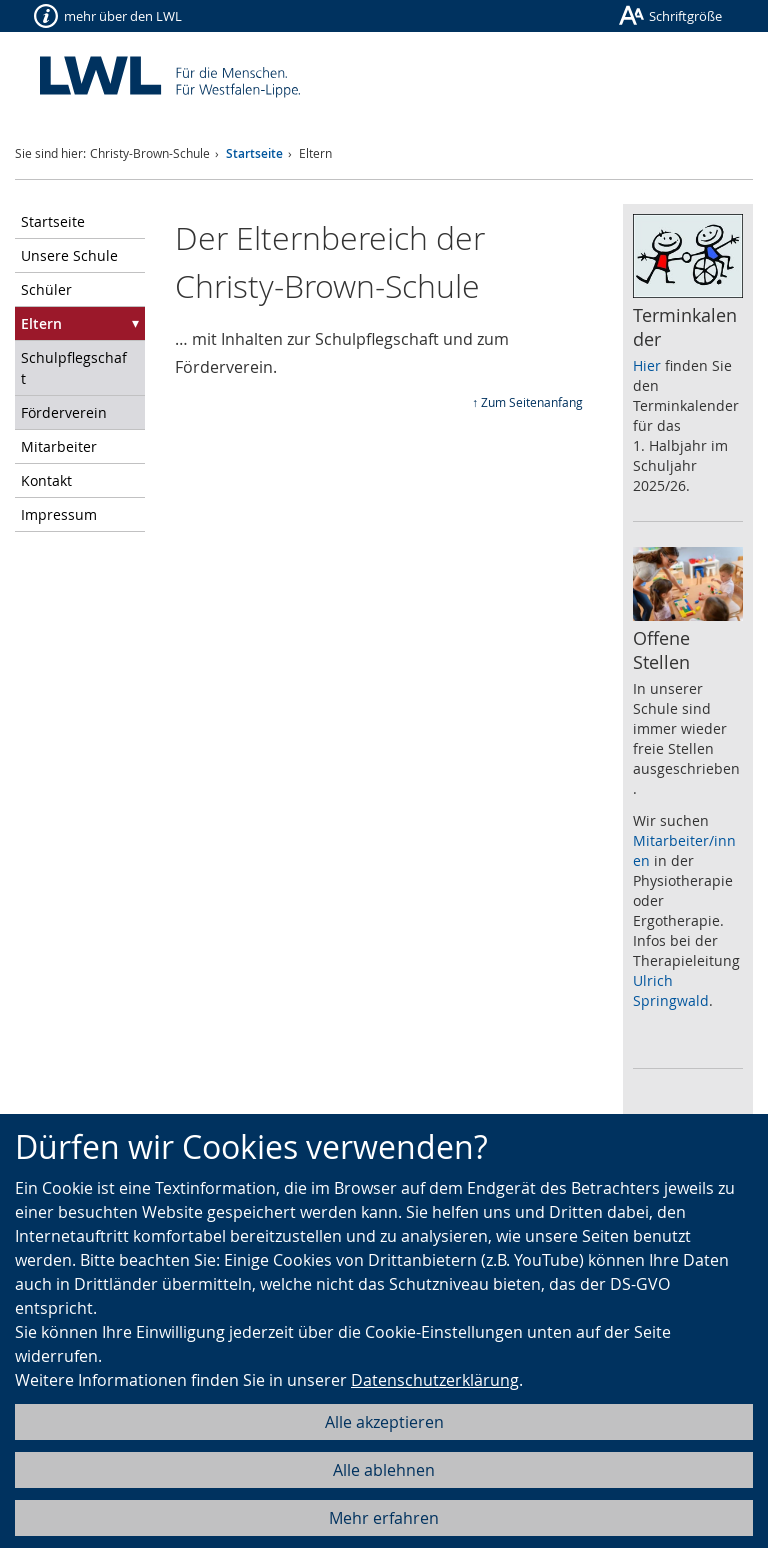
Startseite (254, 153)
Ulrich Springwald (671, 990)
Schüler (46, 289)
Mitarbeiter (59, 446)
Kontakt (46, 480)
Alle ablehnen (384, 1470)
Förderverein (64, 412)
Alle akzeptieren (384, 1422)
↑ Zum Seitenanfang (527, 402)
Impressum (59, 514)
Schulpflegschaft (74, 368)
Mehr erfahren (384, 1518)
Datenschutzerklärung (435, 1380)
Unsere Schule (69, 255)
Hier (647, 365)
